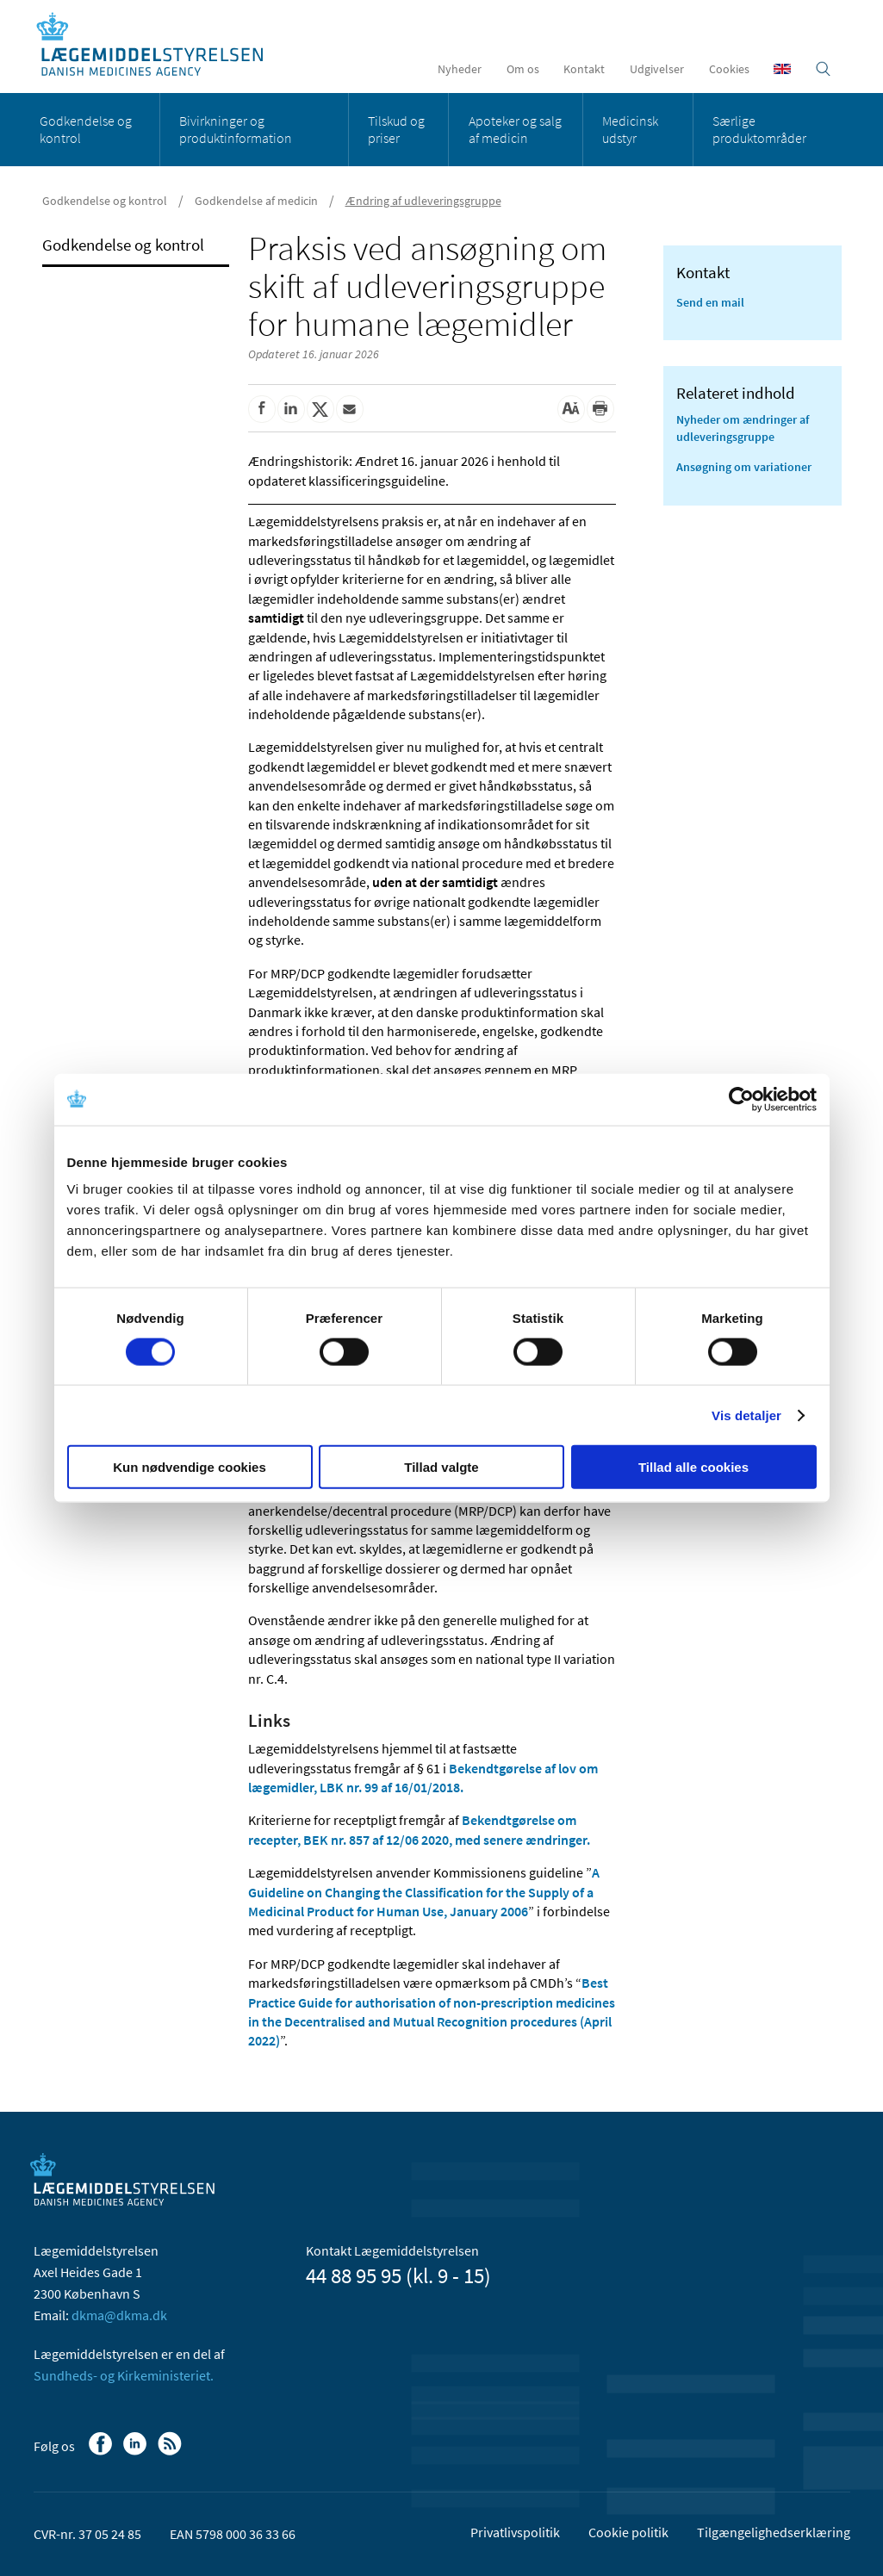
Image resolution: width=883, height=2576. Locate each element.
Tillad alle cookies (693, 1467)
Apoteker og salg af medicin (515, 129)
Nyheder (460, 69)
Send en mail (710, 302)
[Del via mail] (350, 409)
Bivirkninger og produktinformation (235, 129)
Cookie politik (628, 2532)
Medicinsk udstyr (630, 129)
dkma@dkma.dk (119, 2315)
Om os (523, 69)
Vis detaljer (746, 1414)
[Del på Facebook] (262, 409)
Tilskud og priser (396, 129)
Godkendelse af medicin (256, 200)
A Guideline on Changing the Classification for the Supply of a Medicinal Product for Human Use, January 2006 (424, 1892)
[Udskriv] (600, 409)
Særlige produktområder (759, 129)
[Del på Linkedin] (291, 409)
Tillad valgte (441, 1467)
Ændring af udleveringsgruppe (423, 200)
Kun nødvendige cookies (189, 1467)
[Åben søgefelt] (823, 69)
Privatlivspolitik (515, 2532)
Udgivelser (657, 69)
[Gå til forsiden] (159, 45)
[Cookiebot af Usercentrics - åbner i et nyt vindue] (741, 1099)
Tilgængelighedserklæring (773, 2532)
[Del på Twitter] (320, 409)
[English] (782, 69)
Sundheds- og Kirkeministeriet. (124, 2375)
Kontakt (584, 69)
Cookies (729, 69)
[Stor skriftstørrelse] (571, 409)
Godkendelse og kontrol (86, 129)
